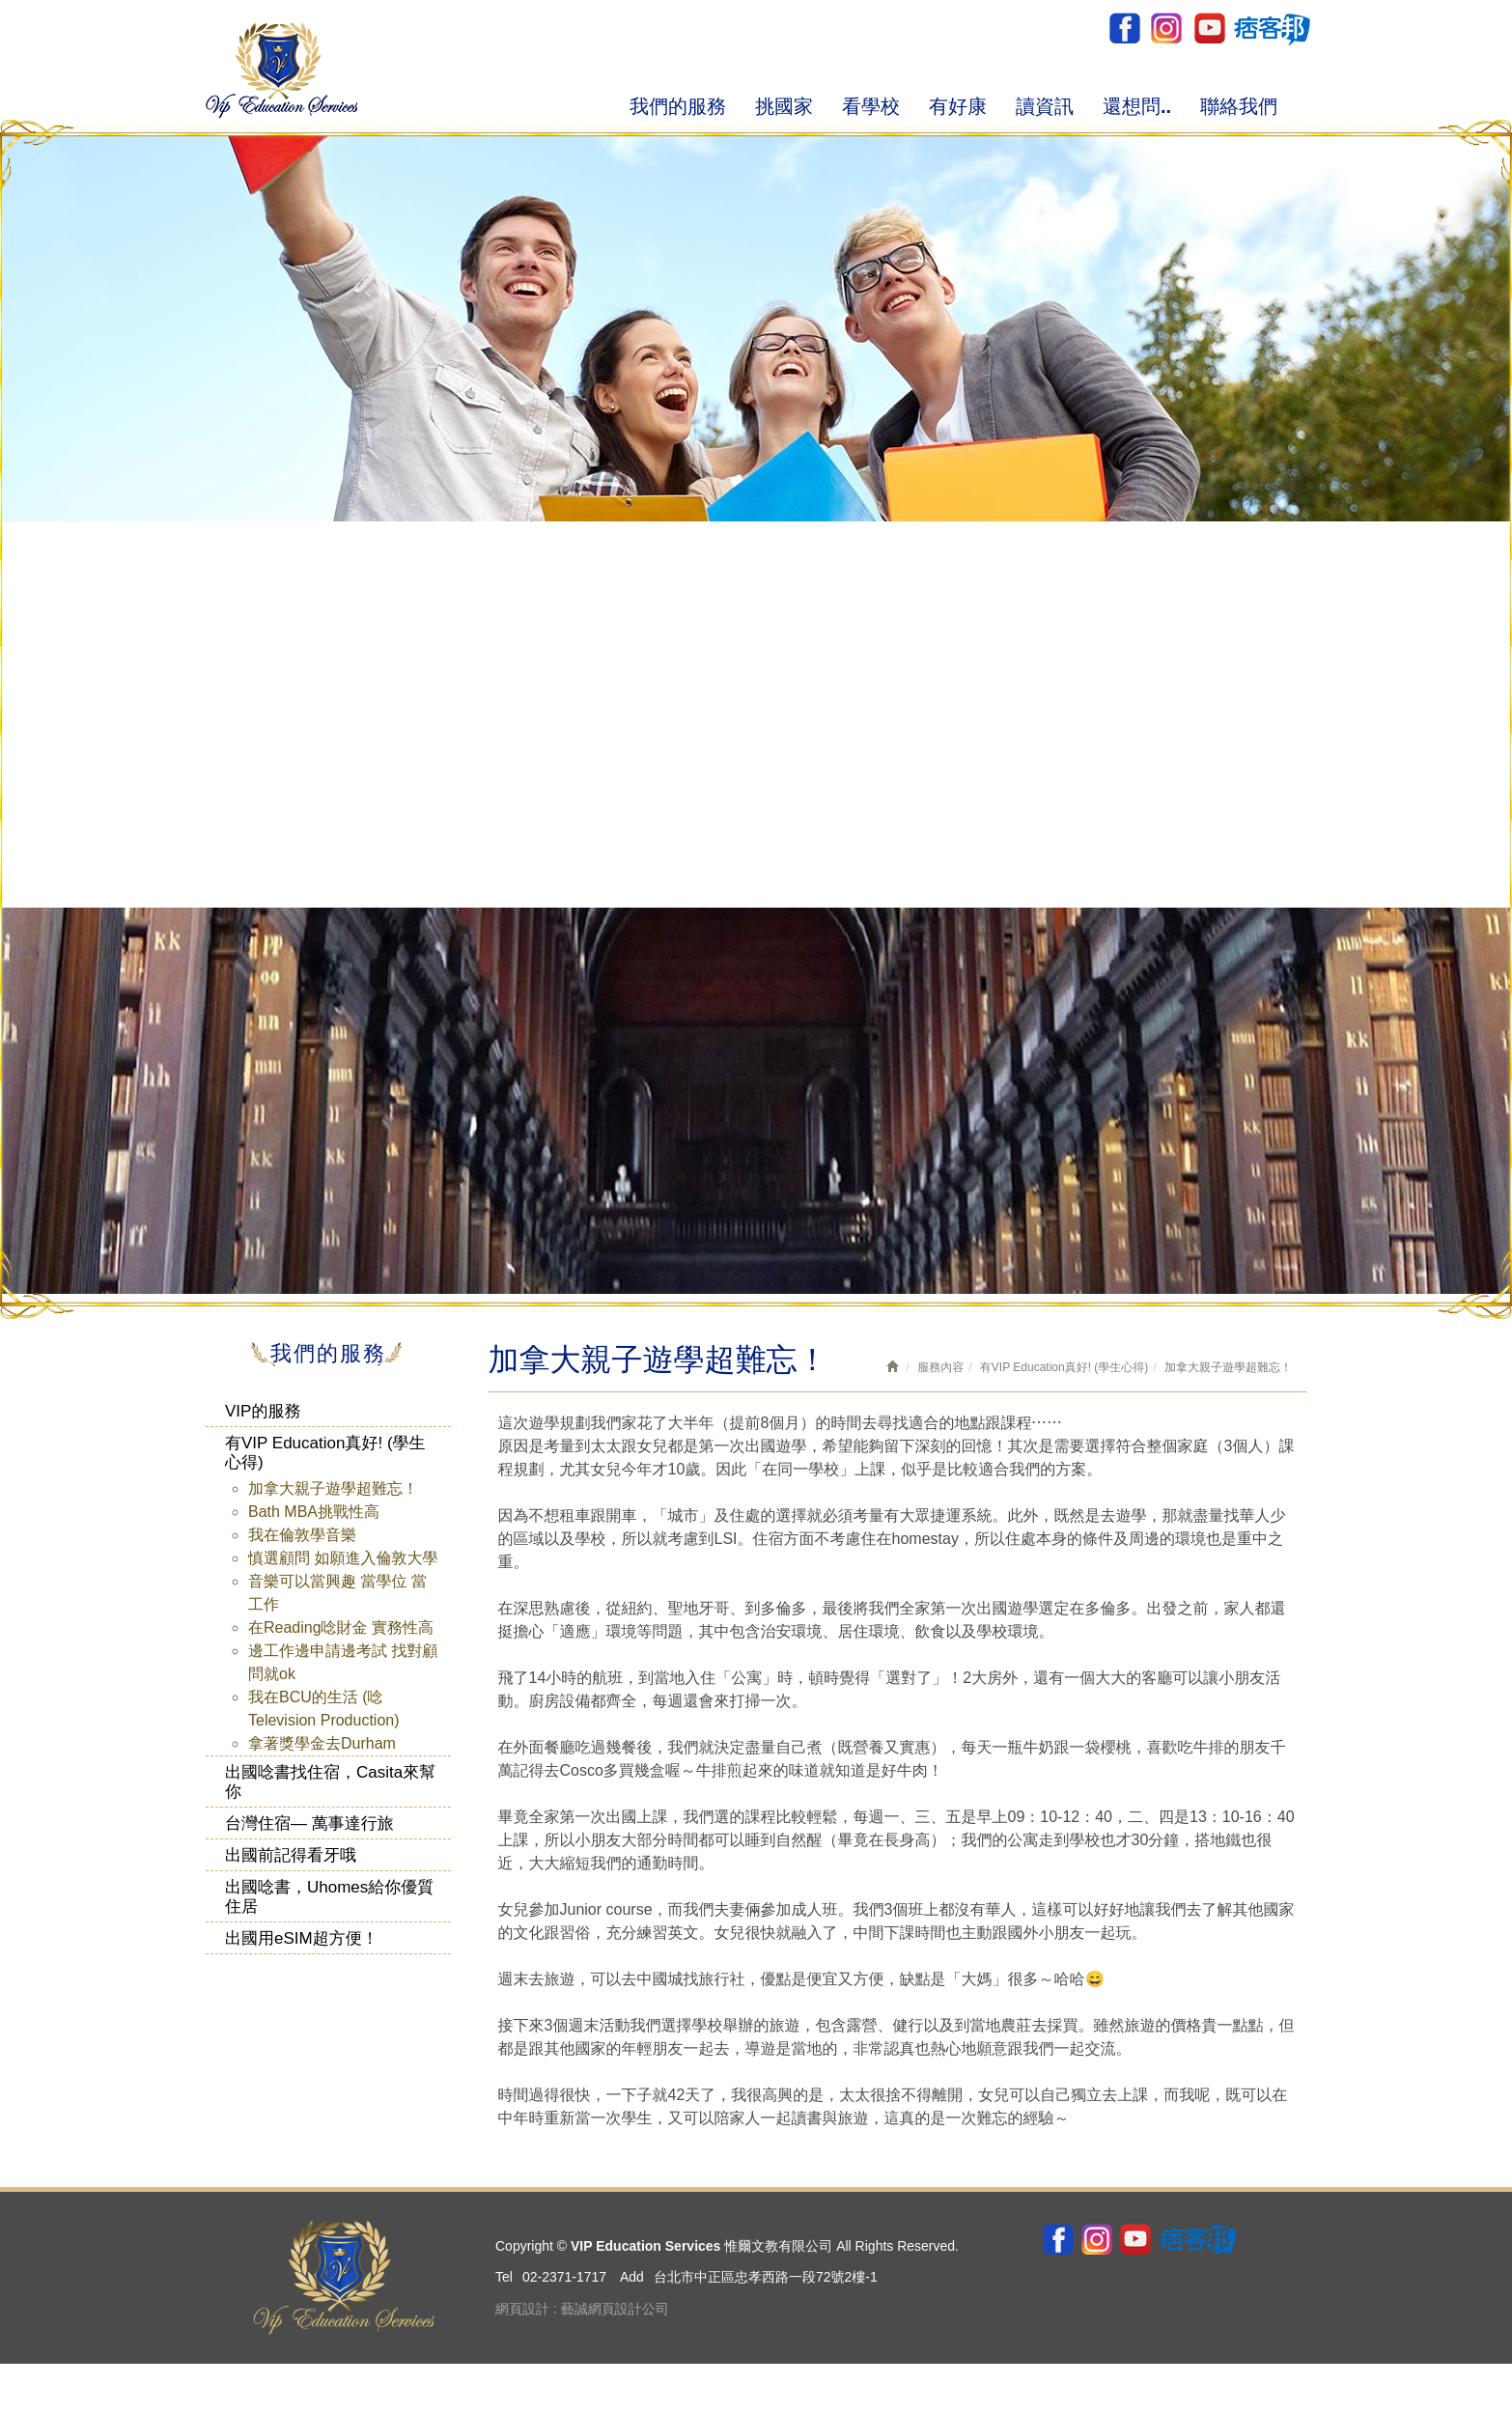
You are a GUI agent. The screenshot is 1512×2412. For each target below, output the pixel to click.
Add (632, 2277)
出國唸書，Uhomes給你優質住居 (329, 1897)
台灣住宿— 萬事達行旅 (309, 1823)
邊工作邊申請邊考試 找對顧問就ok (342, 1662)
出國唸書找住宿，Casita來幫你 (330, 1782)
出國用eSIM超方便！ (301, 1938)
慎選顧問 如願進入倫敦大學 (342, 1558)
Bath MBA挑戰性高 (313, 1511)
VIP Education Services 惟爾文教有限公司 (281, 70)
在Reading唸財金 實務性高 (341, 1627)
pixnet (1271, 28)
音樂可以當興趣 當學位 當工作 (337, 1593)
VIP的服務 (262, 1411)
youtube (1208, 28)
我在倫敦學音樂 (302, 1535)
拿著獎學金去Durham (322, 1743)
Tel (504, 2277)
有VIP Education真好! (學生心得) (325, 1453)
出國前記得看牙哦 (290, 1855)
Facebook (1124, 28)
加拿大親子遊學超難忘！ (333, 1488)
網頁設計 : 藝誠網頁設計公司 (582, 2308)
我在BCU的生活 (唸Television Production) (324, 1708)
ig (1166, 28)
